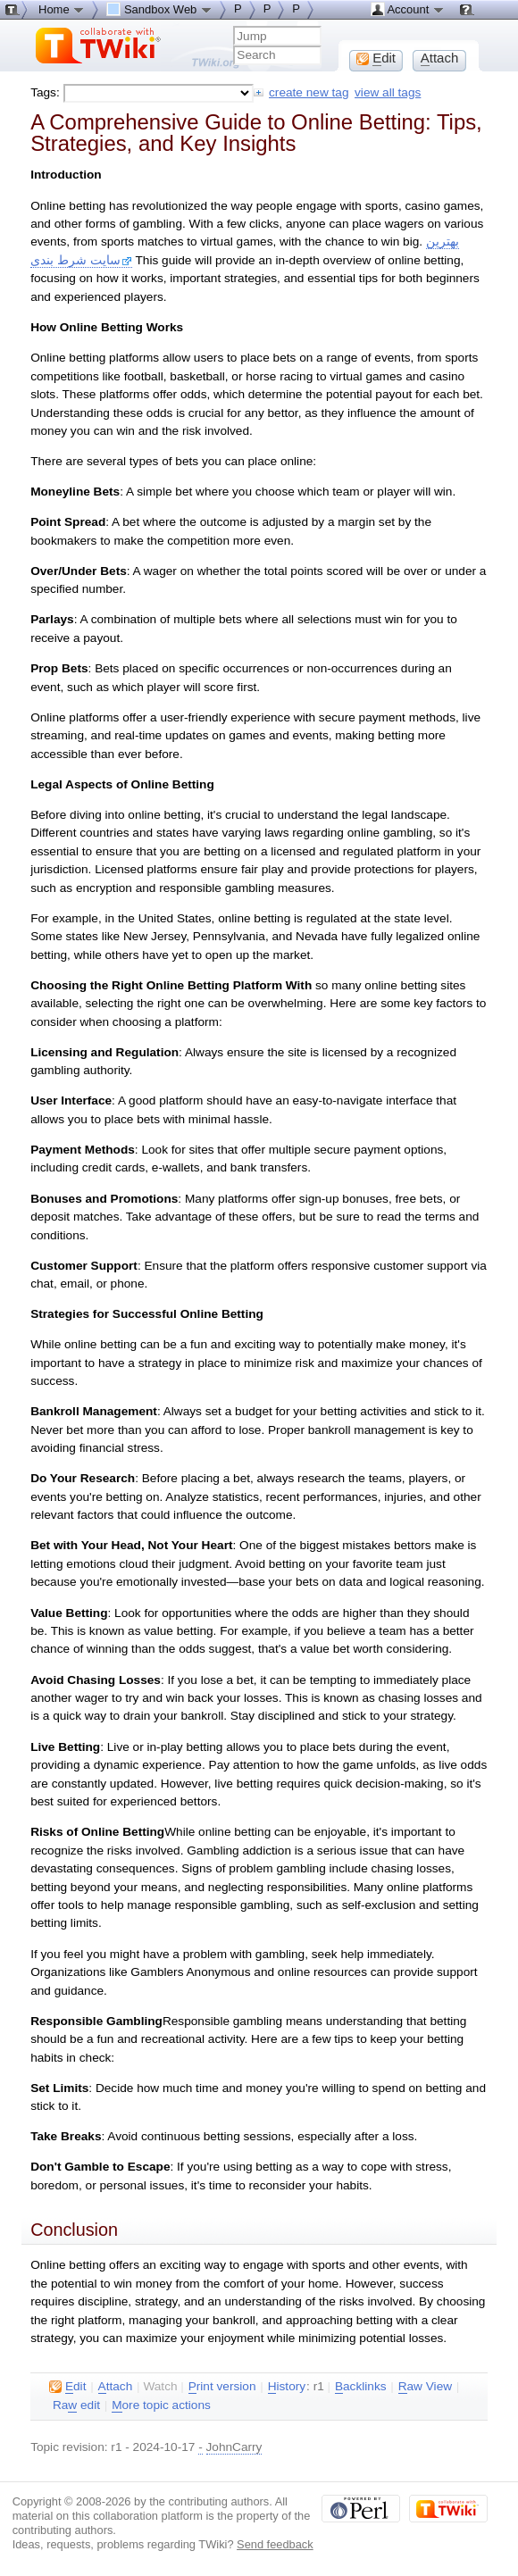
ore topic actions (161, 2405)
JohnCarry (234, 2447)
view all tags (388, 92)
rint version (222, 2387)
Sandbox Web (159, 9)
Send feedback (275, 2544)
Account (408, 9)
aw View (425, 2387)
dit (67, 2387)
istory (286, 2387)
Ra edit (76, 2405)
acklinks (361, 2387)
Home (61, 9)
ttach (115, 2387)
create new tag (308, 92)
